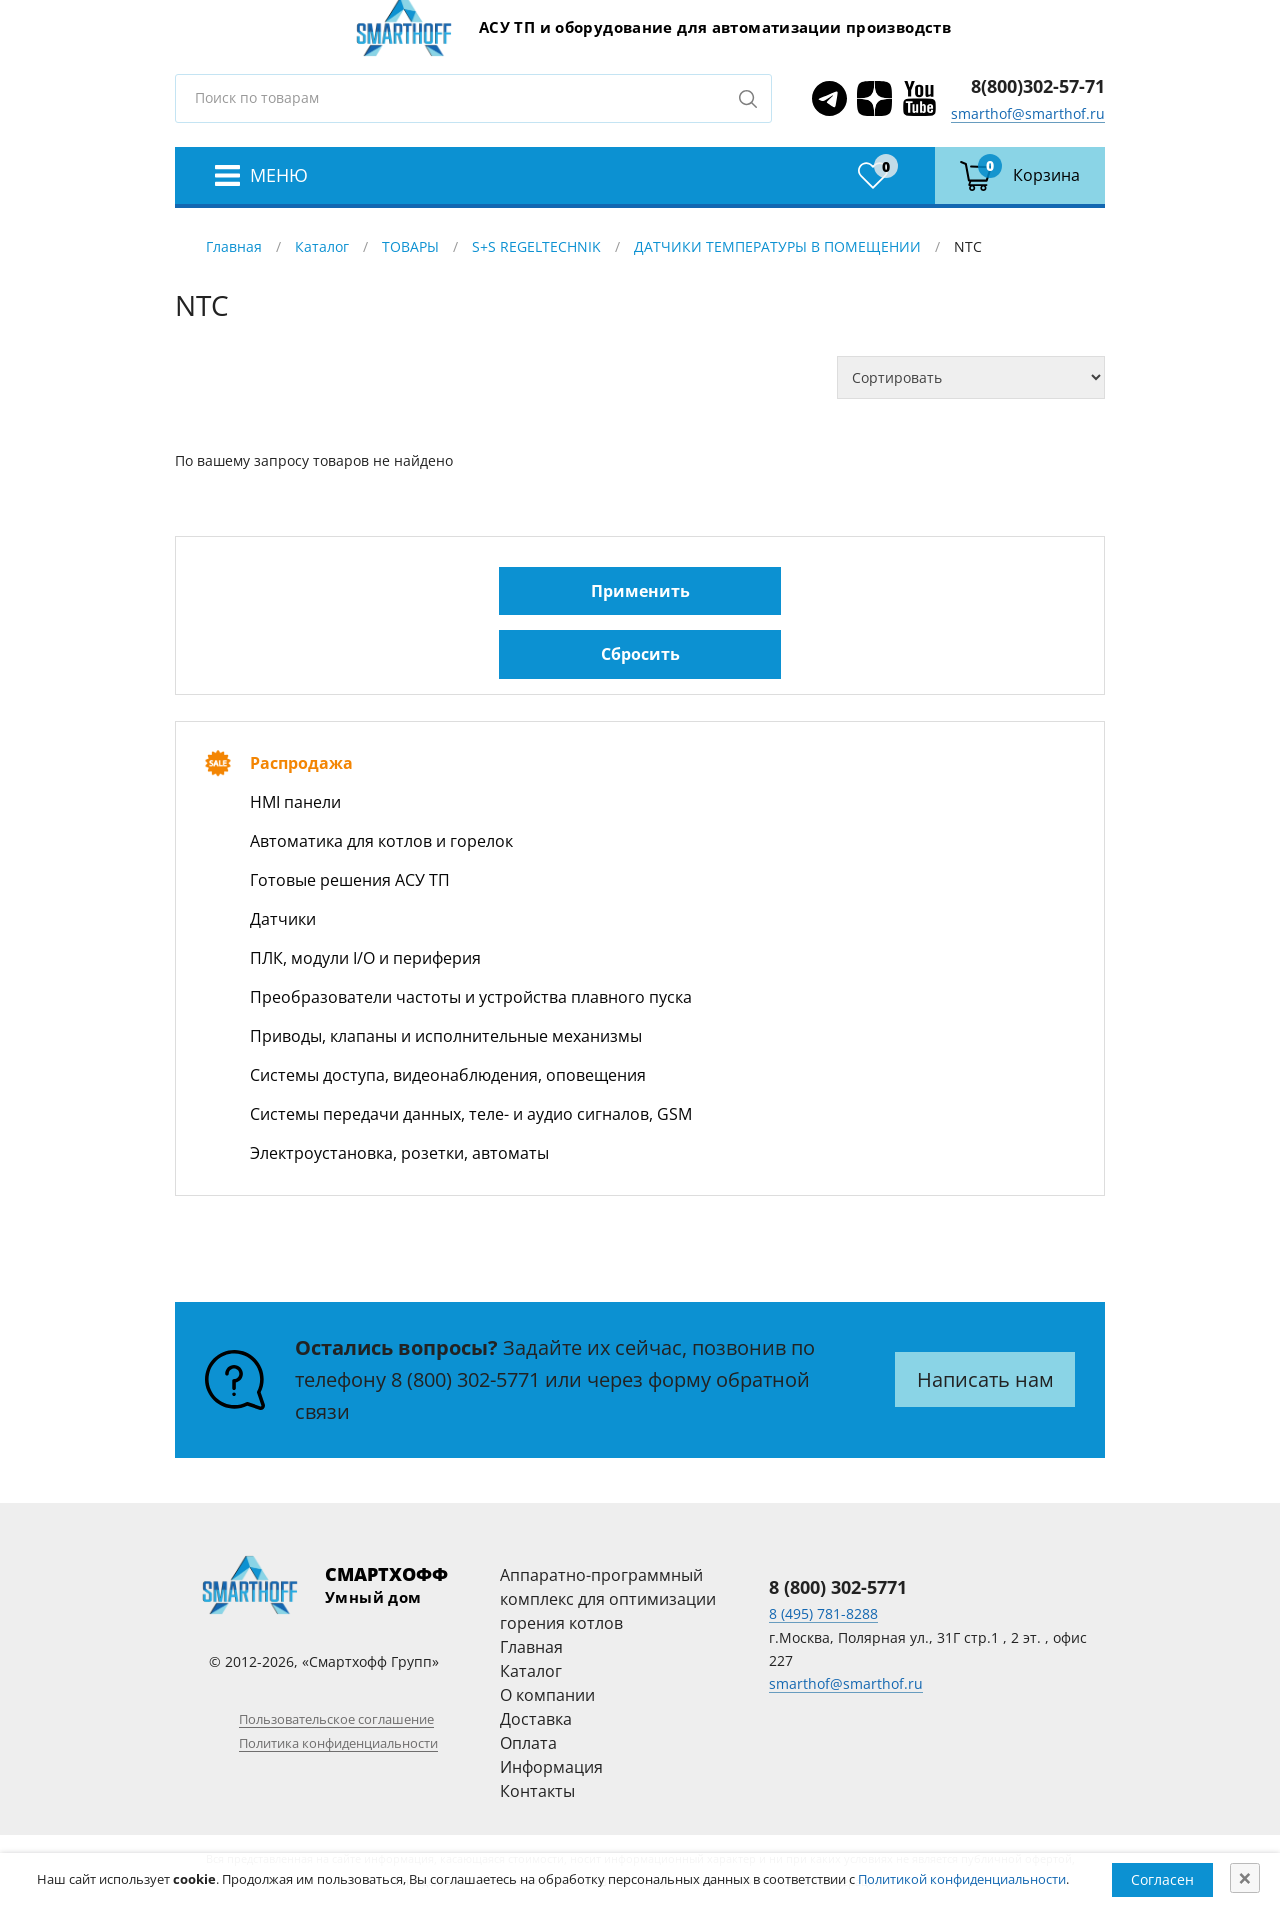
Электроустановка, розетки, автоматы (399, 1153)
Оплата (528, 1743)
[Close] (1245, 1878)
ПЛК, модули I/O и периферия (365, 958)
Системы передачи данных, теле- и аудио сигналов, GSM (471, 1114)
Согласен (1162, 1879)
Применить (640, 591)
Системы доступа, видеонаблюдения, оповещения (448, 1075)
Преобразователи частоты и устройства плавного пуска (471, 997)
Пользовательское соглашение (336, 1719)
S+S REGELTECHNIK (536, 246)
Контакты (537, 1791)
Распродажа (301, 763)
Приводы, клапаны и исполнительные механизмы (446, 1036)
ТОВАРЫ (410, 246)
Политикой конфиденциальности (962, 1879)
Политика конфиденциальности (338, 1743)
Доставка (536, 1719)
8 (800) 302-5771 (465, 1379)
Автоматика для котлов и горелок (381, 841)
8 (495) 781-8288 (823, 1613)
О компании (547, 1695)
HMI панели (295, 802)
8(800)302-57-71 (1038, 86)
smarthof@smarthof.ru (1028, 113)
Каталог (322, 246)
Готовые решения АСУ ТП (350, 880)
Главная (234, 246)
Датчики (283, 919)
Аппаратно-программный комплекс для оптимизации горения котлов (608, 1599)
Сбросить (640, 654)
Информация (551, 1767)
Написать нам (985, 1379)
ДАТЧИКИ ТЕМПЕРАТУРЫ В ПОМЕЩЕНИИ (777, 246)
